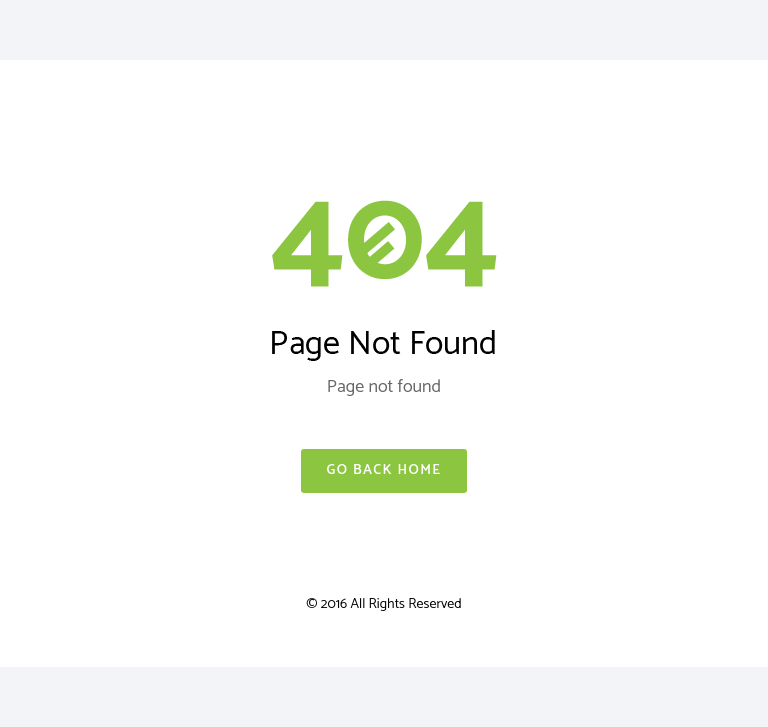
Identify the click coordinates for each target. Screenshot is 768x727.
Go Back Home (383, 470)
